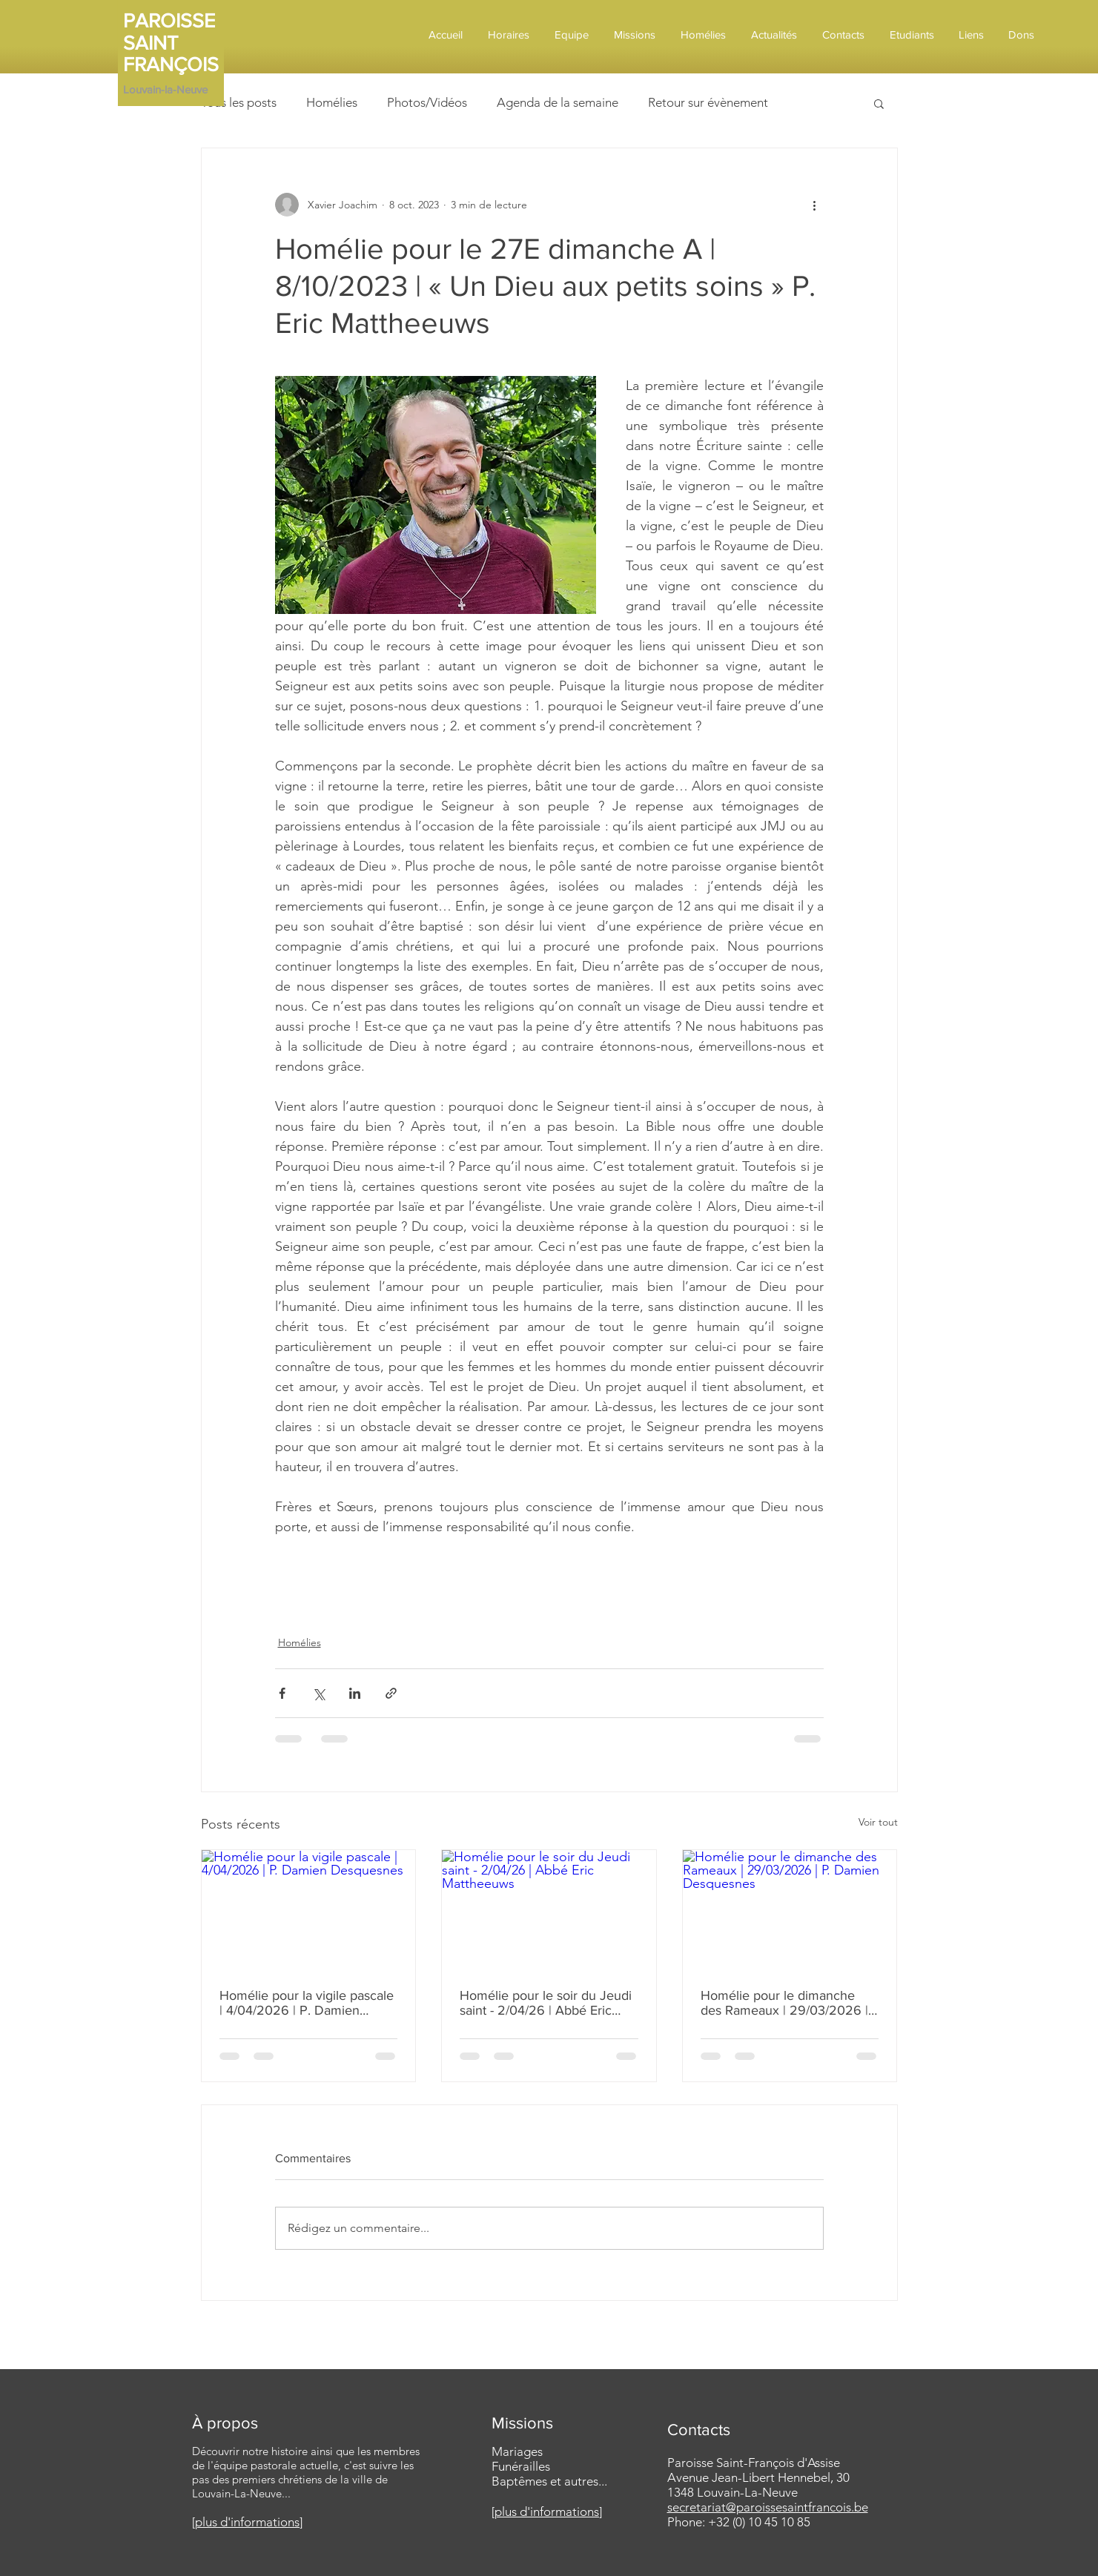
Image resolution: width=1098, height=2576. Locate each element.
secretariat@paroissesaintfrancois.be (767, 2507)
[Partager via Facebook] (282, 1693)
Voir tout (878, 1822)
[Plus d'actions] (815, 205)
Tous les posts (239, 102)
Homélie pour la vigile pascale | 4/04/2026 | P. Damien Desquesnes (306, 2003)
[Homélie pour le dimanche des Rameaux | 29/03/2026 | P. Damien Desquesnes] (790, 1910)
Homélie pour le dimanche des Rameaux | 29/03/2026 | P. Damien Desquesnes (784, 2003)
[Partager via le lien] (391, 1693)
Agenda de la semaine (557, 102)
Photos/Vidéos (427, 102)
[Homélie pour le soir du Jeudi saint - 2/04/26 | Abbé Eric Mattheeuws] (549, 1910)
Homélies (331, 102)
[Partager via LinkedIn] (355, 1693)
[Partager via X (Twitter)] (318, 1693)
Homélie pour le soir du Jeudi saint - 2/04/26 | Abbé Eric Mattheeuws (546, 2003)
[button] (879, 103)
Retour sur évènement (708, 102)
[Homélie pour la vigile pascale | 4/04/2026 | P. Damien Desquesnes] (309, 1910)
